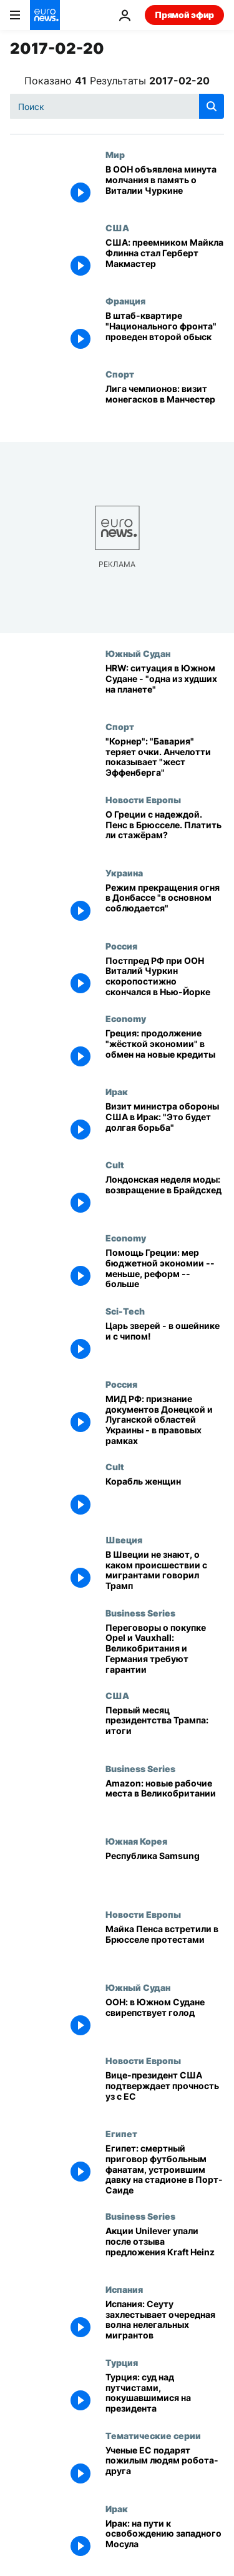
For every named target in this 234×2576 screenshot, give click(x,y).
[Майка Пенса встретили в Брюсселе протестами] (164, 1945)
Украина (124, 873)
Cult (114, 1165)
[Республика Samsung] (164, 1872)
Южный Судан (137, 653)
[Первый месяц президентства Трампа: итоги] (164, 1726)
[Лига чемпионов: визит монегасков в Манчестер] (164, 405)
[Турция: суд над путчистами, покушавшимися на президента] (164, 2393)
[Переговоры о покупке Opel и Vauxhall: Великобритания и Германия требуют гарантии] (164, 1649)
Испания (124, 2289)
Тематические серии (153, 2435)
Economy (125, 1018)
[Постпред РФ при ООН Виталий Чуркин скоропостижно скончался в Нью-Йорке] (164, 977)
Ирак (116, 1091)
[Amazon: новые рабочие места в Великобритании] (164, 1800)
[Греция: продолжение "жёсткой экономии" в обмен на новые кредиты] (164, 1049)
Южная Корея (136, 1841)
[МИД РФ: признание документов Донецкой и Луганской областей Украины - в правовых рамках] (164, 1420)
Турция (121, 2362)
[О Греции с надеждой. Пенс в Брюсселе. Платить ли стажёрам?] (164, 831)
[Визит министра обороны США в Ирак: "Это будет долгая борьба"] (164, 1123)
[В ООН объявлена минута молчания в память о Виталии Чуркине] (164, 186)
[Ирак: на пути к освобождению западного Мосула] (164, 2540)
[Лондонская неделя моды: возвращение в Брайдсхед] (164, 1196)
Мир (115, 154)
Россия (121, 946)
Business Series (140, 1613)
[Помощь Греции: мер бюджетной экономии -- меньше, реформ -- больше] (164, 1269)
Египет (121, 2133)
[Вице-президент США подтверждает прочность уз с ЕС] (164, 2091)
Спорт (119, 374)
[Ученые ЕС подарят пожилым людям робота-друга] (164, 2466)
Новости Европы (143, 799)
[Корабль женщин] (164, 1498)
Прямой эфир (184, 14)
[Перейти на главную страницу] (45, 15)
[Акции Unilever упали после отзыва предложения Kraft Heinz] (164, 2247)
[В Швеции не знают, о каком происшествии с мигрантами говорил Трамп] (164, 1571)
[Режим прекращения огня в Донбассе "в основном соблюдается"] (164, 904)
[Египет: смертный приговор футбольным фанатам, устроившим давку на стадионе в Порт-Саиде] (164, 2169)
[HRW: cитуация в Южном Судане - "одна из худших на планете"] (164, 684)
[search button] (211, 106)
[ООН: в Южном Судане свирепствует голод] (164, 2018)
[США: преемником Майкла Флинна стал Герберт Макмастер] (164, 259)
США (117, 228)
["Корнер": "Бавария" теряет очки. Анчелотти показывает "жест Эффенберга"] (164, 757)
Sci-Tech (125, 1311)
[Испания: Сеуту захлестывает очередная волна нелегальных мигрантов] (164, 2320)
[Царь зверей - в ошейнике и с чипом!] (164, 1342)
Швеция (123, 1540)
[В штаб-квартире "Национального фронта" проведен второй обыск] (164, 332)
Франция (125, 301)
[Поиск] (117, 106)
